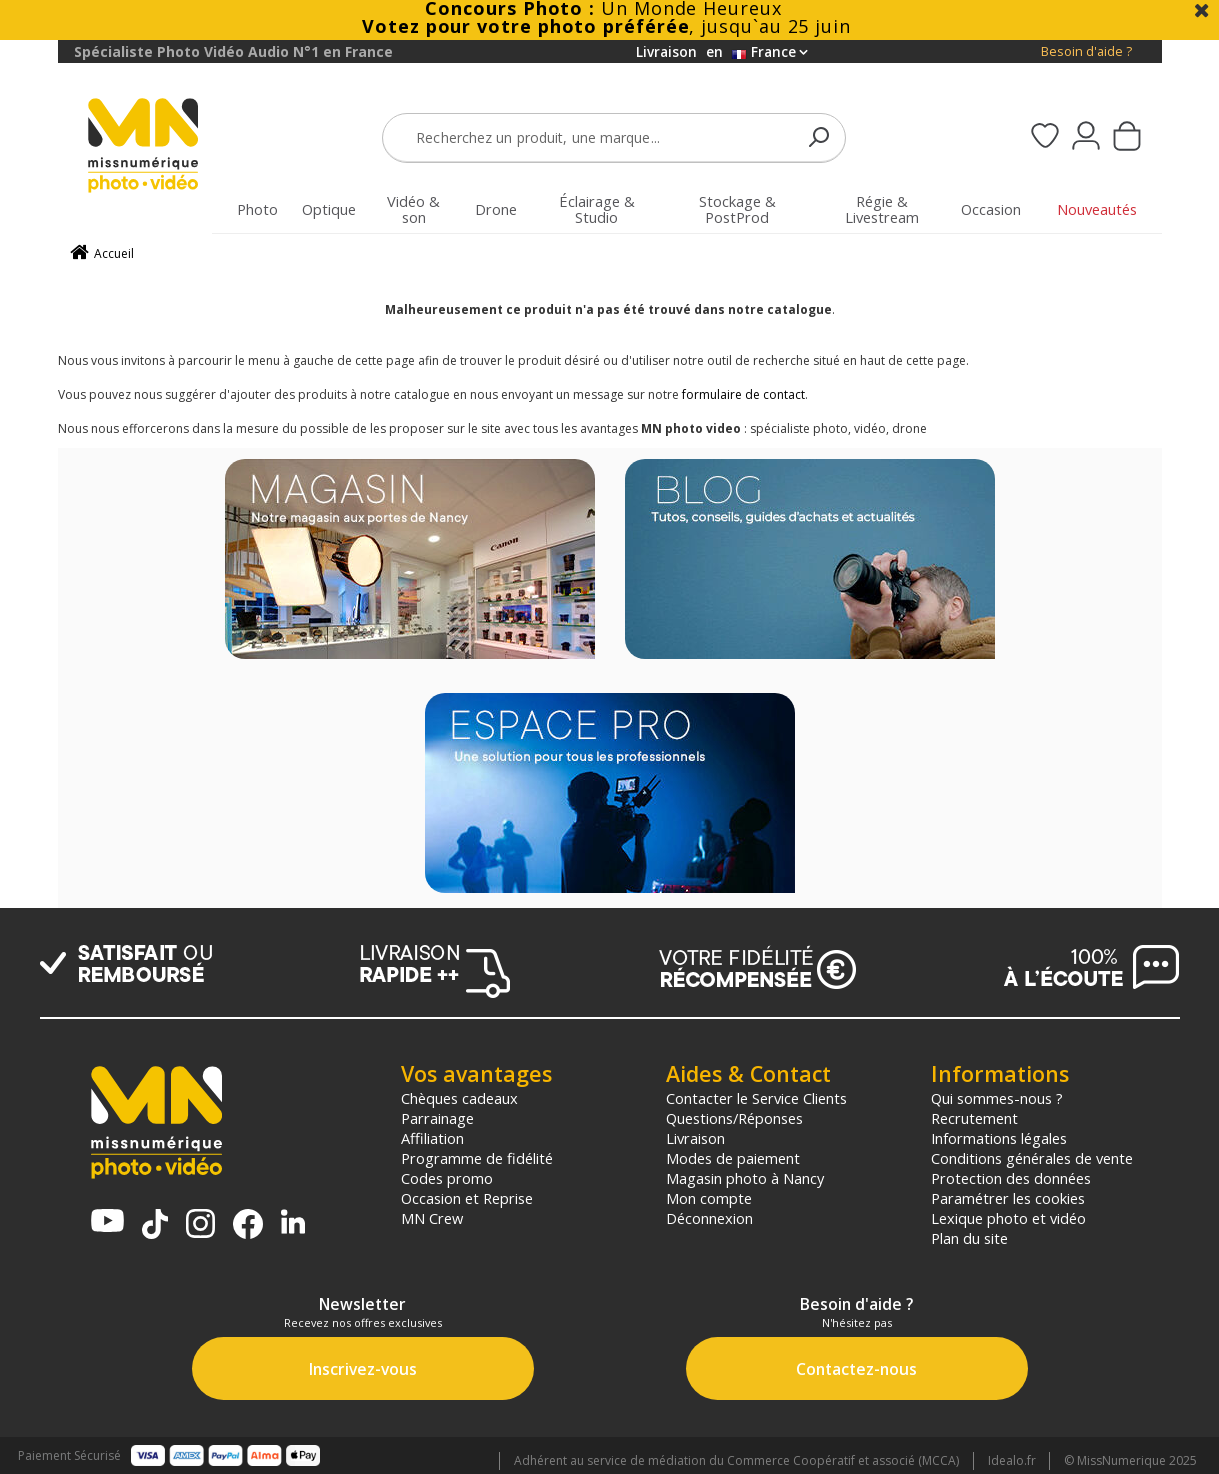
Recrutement (974, 1118)
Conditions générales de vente (1032, 1158)
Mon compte (709, 1198)
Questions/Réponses (734, 1118)
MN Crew (432, 1218)
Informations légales (999, 1138)
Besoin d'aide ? (1086, 51)
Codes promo (447, 1178)
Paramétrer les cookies (1008, 1198)
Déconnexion (709, 1218)
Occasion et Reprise (467, 1198)
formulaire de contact (743, 394)
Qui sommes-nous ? (997, 1098)
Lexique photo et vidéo (1008, 1218)
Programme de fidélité (477, 1158)
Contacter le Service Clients (756, 1098)
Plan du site (969, 1238)
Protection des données (1011, 1178)
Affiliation (432, 1138)
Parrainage (437, 1118)
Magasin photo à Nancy (745, 1178)
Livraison (695, 1138)
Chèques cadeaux (459, 1098)
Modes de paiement (733, 1158)
